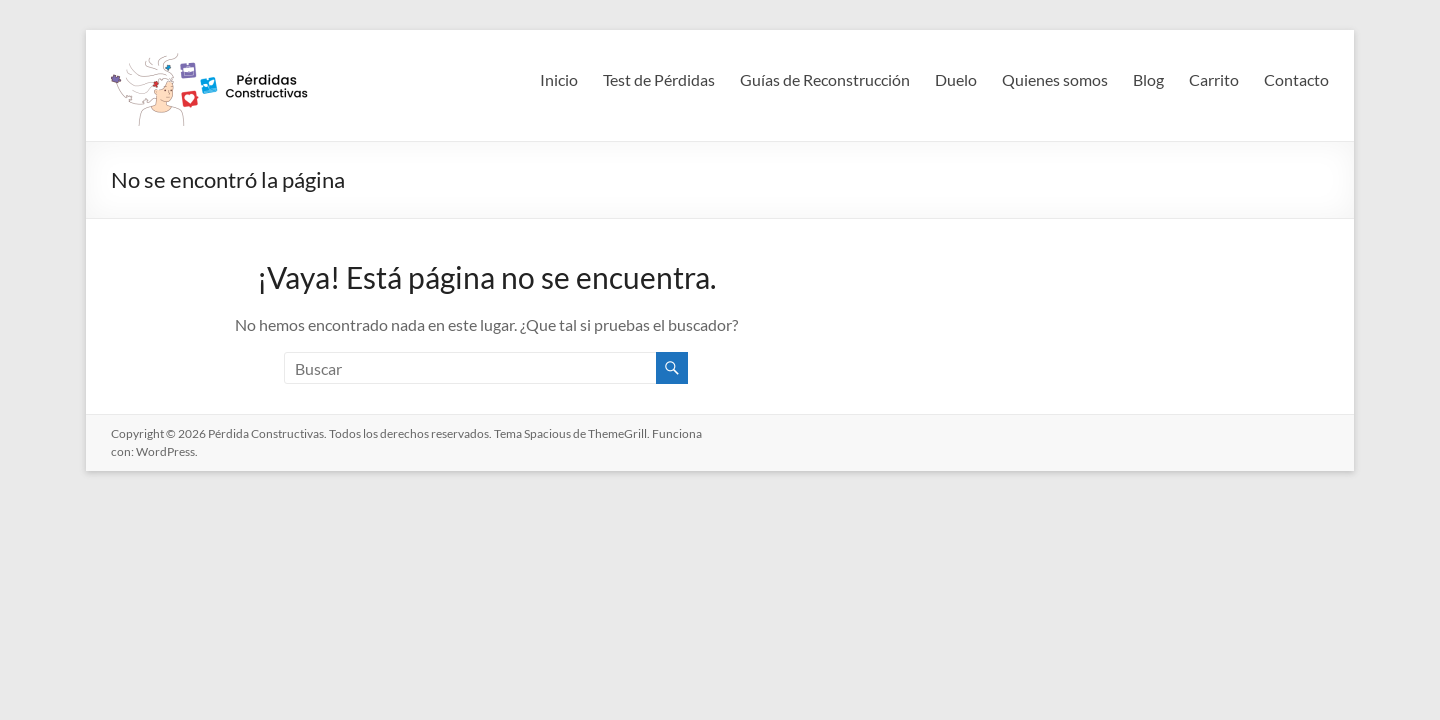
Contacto (1296, 79)
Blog (1148, 79)
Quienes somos (1055, 79)
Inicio (559, 79)
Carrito (1214, 79)
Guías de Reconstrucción (825, 79)
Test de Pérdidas (659, 79)
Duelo (956, 79)
